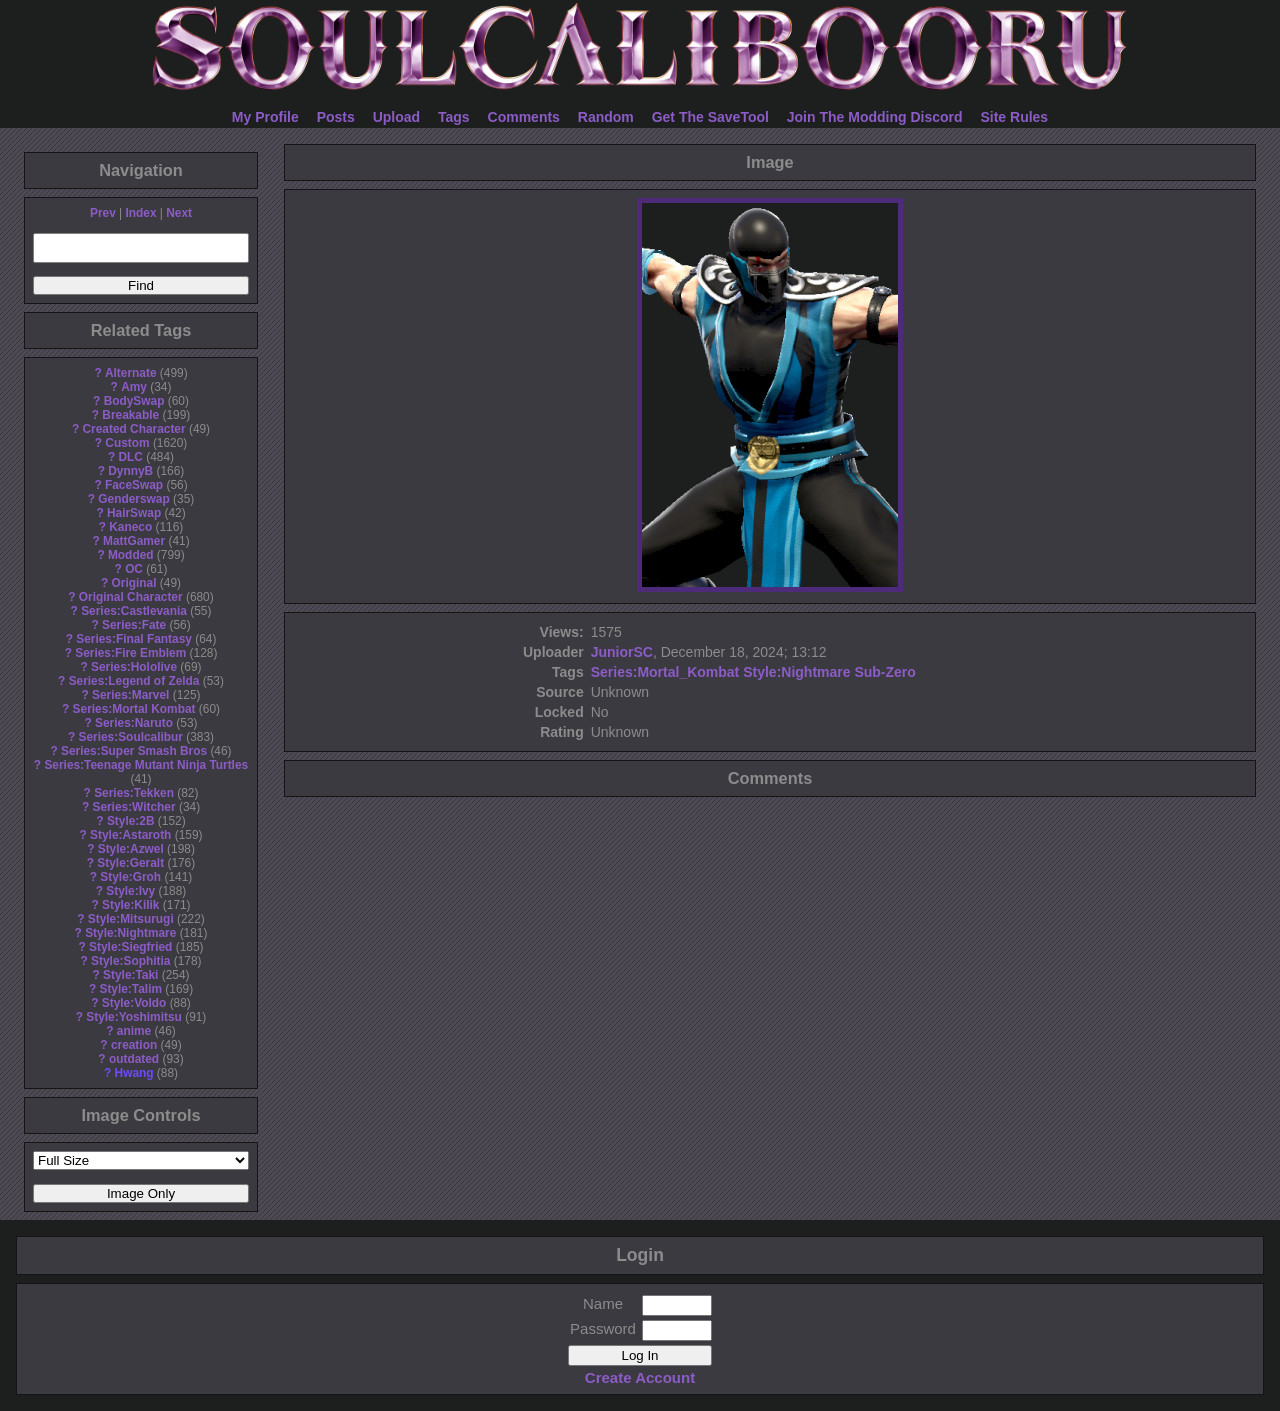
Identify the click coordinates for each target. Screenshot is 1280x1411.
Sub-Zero (884, 672)
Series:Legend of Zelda (134, 681)
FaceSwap (134, 485)
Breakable (130, 415)
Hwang (134, 1073)
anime (134, 1031)
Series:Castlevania (134, 611)
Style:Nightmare (130, 933)
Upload (396, 117)
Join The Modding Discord (875, 117)
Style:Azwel (131, 849)
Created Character (133, 429)
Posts (336, 117)
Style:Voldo (134, 1003)
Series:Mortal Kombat (134, 709)
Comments (524, 117)
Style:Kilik (131, 905)
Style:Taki (130, 975)
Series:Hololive (134, 667)
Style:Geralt (130, 863)
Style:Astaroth (130, 835)
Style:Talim (130, 989)
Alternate (131, 373)
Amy (134, 387)
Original (134, 583)
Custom (127, 443)
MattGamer (134, 541)
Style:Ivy (130, 891)
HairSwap (134, 513)
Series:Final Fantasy (134, 639)
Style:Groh (130, 877)
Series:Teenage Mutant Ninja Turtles (146, 765)
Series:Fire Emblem (130, 653)
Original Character (131, 597)
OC (134, 569)
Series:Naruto (134, 723)
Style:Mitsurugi (131, 919)
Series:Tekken (134, 793)
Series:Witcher (133, 807)
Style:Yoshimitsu (134, 1017)
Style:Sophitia (130, 961)
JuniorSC (622, 652)
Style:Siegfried (130, 947)
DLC (131, 457)
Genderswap (133, 499)
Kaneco (130, 527)
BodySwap (134, 401)
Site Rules (1014, 117)
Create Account (640, 1377)
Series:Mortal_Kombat (665, 672)
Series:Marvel (130, 695)
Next (179, 213)
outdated (134, 1059)
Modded (131, 555)
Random (606, 117)
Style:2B (131, 821)
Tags (454, 117)
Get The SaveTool (710, 117)
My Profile (265, 117)
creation (134, 1045)
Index (140, 213)
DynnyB (130, 471)
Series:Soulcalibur (131, 737)
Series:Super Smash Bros (134, 751)
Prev (103, 213)
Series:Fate (134, 625)
